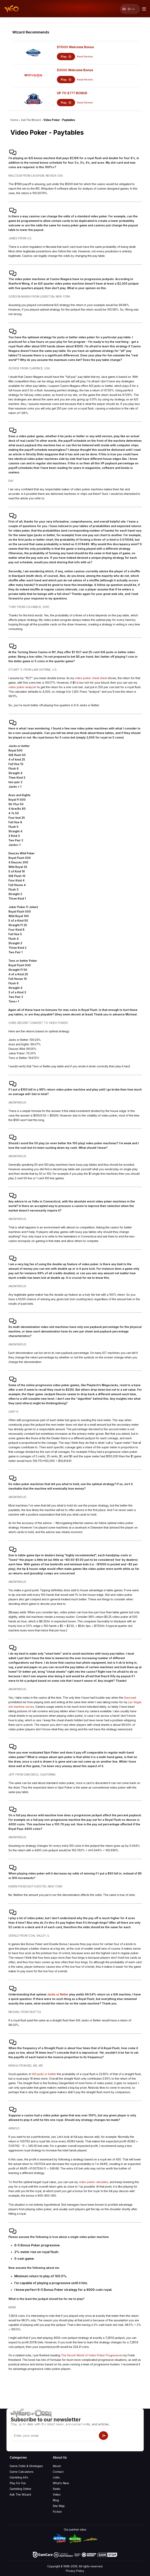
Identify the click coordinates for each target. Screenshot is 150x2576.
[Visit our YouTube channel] (13, 2443)
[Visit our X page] (21, 2443)
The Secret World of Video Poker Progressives (92, 2355)
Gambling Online (20, 2489)
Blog (56, 2500)
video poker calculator (93, 2182)
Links (56, 2477)
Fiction (57, 2511)
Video (57, 2494)
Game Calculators (22, 2472)
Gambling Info (19, 2477)
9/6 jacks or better (44, 2074)
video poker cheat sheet (91, 678)
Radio (56, 2489)
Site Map (59, 2506)
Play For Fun (18, 2483)
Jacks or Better (57, 1994)
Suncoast (130, 1697)
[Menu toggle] (143, 9)
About (57, 2466)
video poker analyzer (22, 687)
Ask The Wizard (20, 2494)
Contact (58, 2472)
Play (66, 56)
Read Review (85, 56)
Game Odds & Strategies (26, 2466)
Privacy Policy (75, 2570)
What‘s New (61, 2483)
